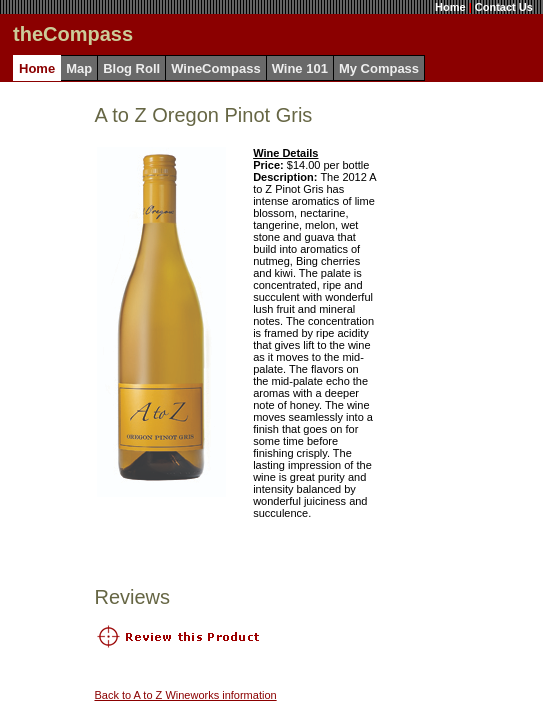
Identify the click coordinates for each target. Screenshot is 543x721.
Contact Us (504, 7)
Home (450, 7)
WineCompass (215, 68)
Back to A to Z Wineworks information (185, 695)
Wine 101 (300, 68)
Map (79, 68)
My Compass (379, 68)
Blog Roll (131, 68)
